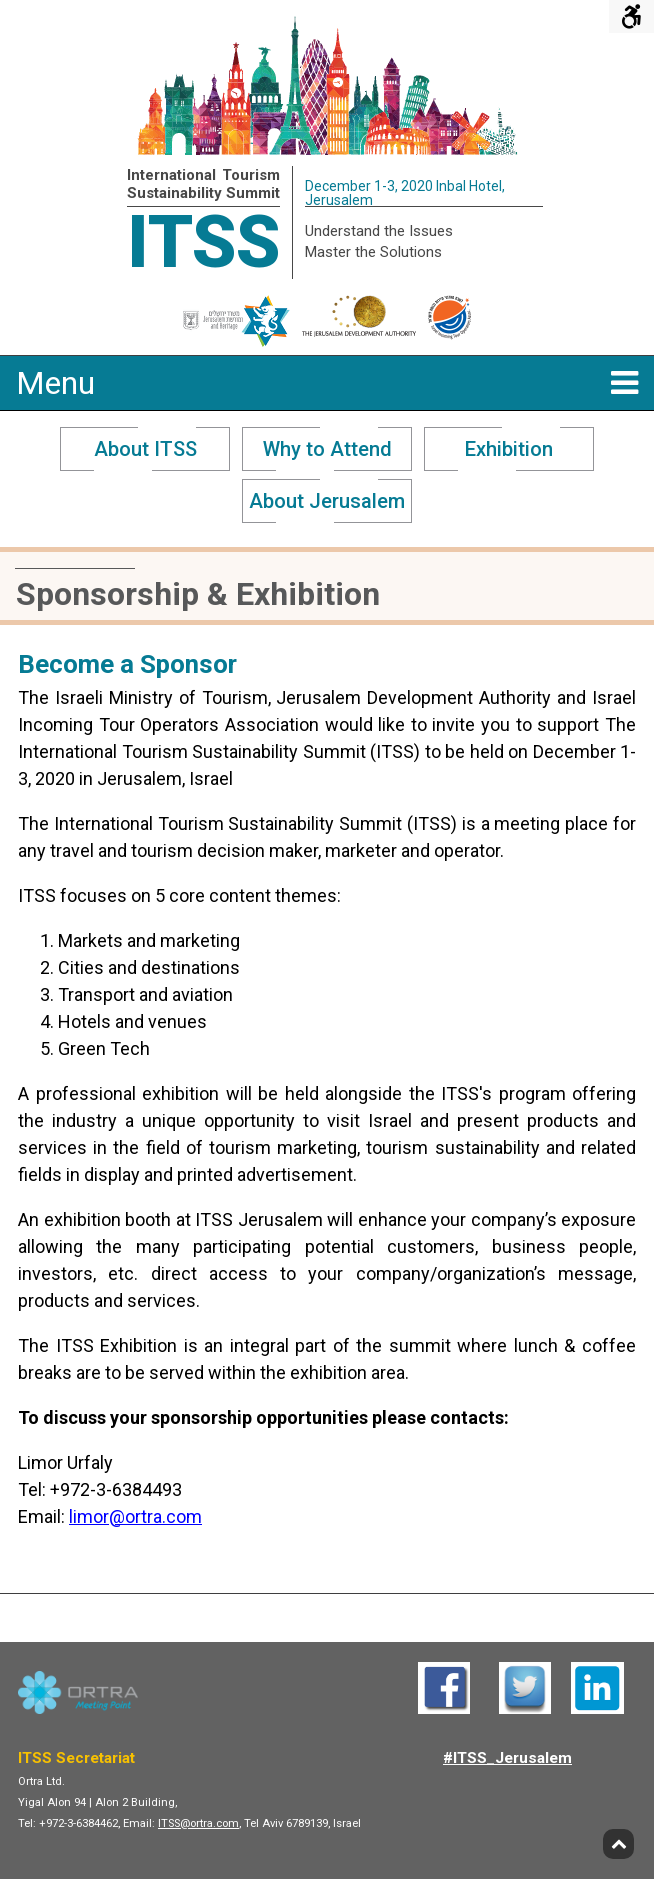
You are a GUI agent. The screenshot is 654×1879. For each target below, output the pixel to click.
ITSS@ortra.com (198, 1823)
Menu (327, 383)
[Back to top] (618, 1844)
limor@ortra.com (135, 1516)
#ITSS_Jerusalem (507, 1758)
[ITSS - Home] (327, 149)
